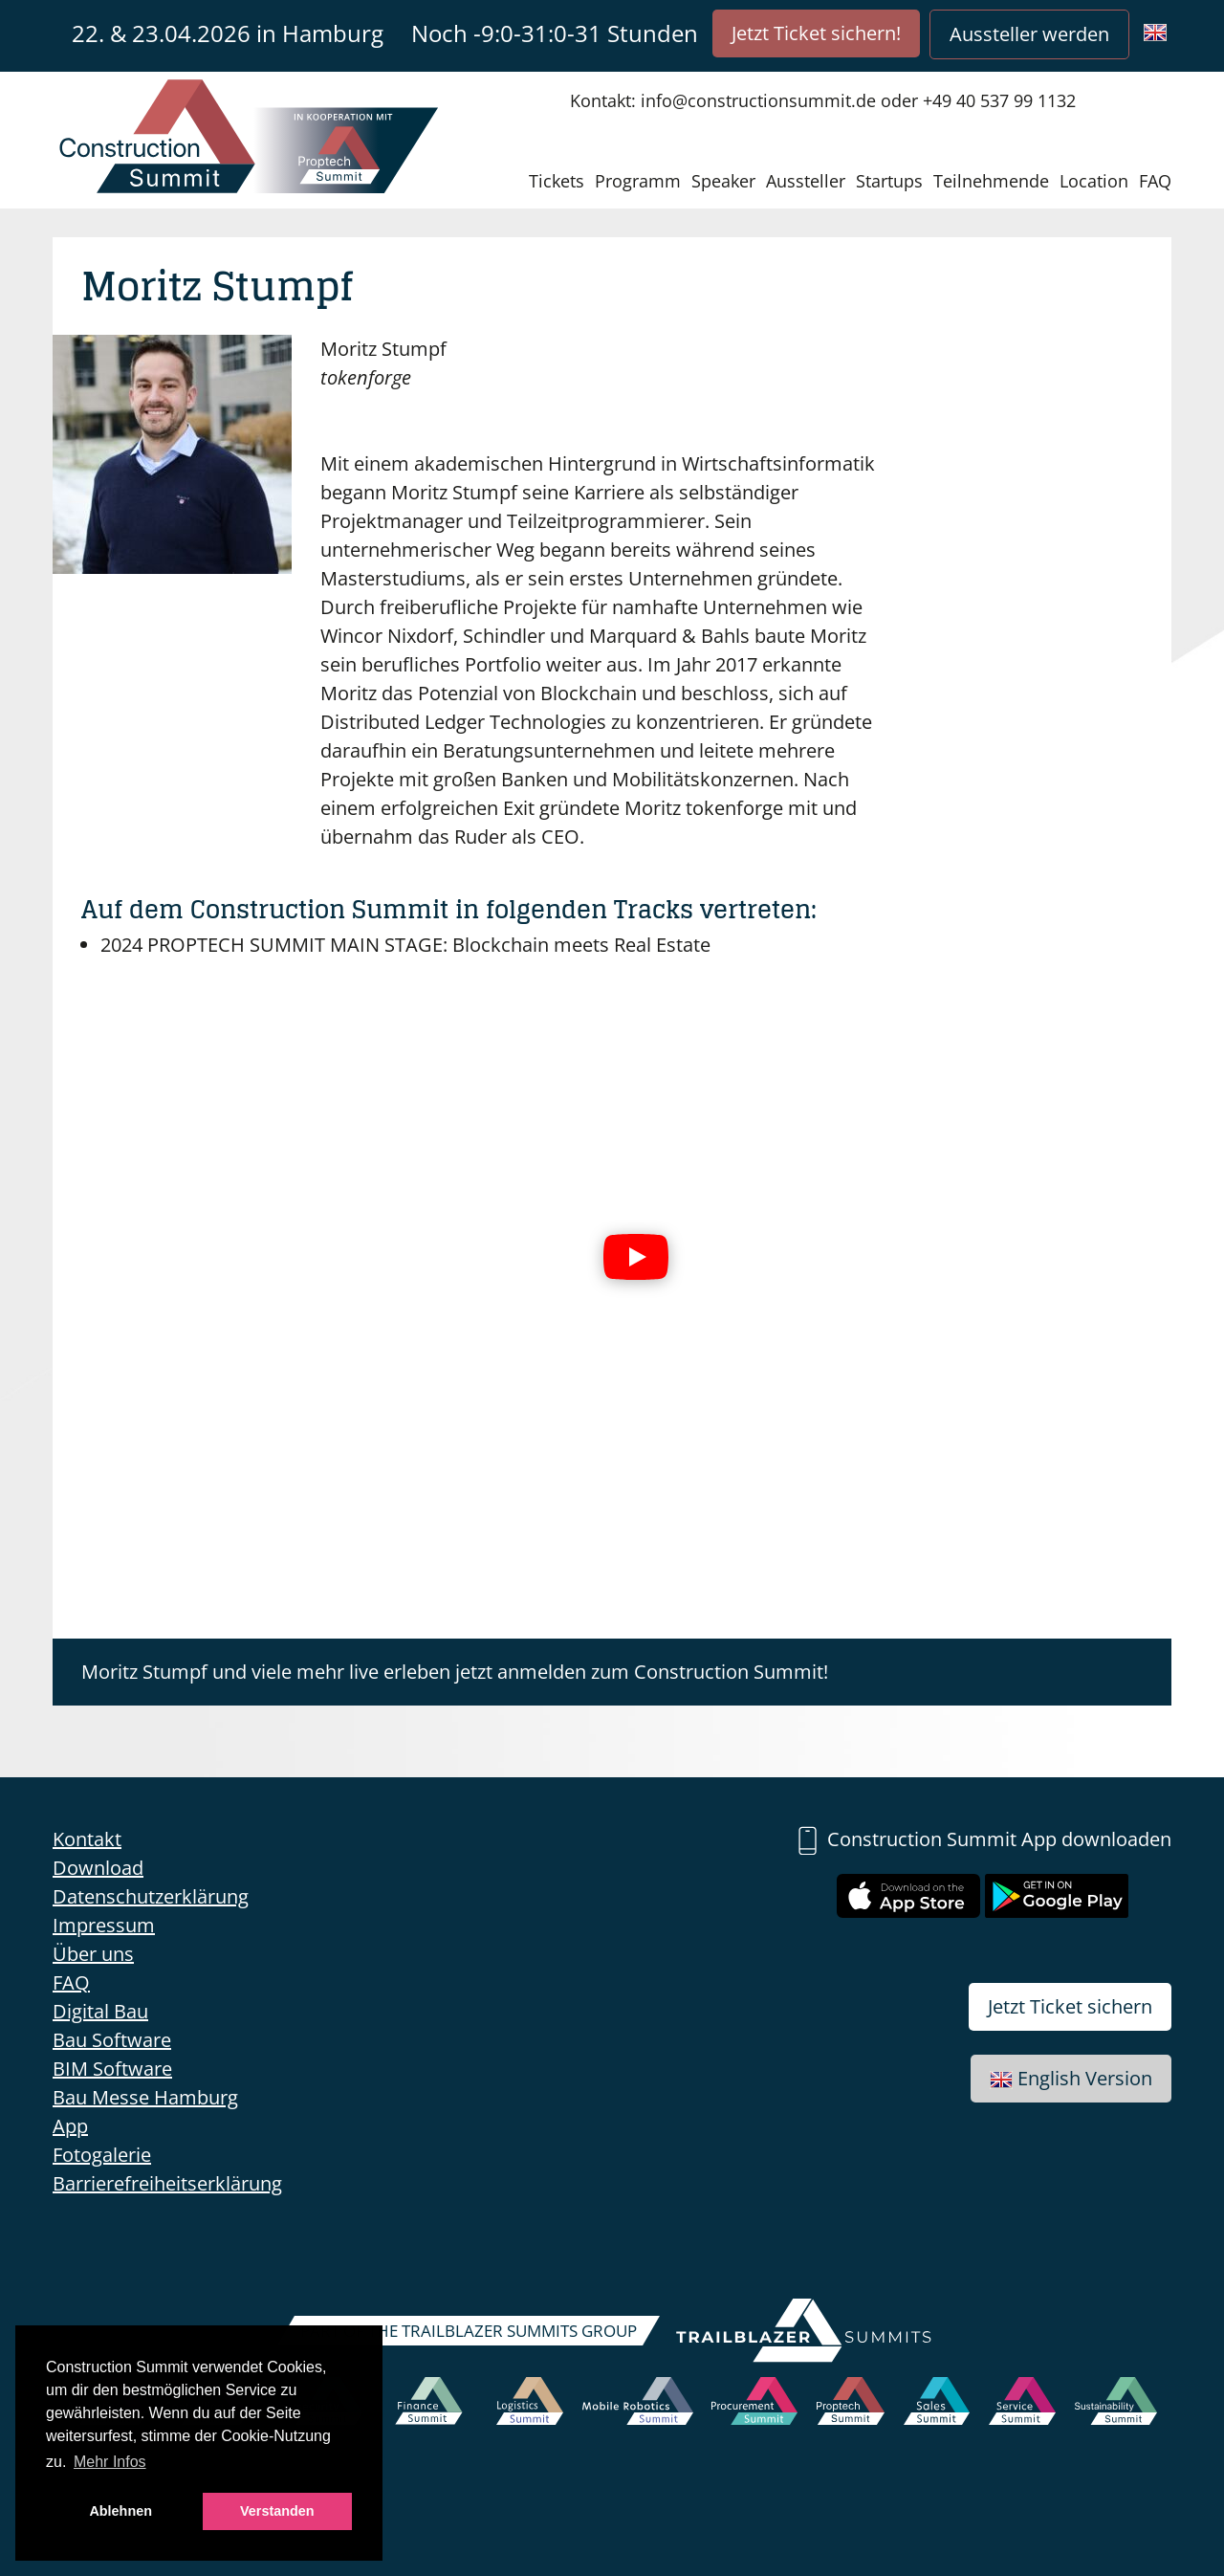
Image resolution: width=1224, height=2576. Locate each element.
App (70, 2126)
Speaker (723, 180)
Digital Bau (100, 2011)
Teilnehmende (991, 180)
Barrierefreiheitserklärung (167, 2183)
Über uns (93, 1954)
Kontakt (87, 1839)
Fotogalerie (102, 2155)
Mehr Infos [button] (110, 2462)
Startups (889, 180)
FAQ (1155, 180)
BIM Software (112, 2068)
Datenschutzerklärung (151, 1896)
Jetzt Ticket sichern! (816, 33)
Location (1094, 180)
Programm (638, 180)
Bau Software (112, 2040)
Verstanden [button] (277, 2511)
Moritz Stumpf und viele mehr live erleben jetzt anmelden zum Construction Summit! (454, 1671)
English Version (1071, 2078)
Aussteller (805, 180)
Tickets (556, 180)
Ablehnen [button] (120, 2511)
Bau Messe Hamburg (145, 2097)
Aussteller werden (1029, 34)
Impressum (104, 1925)
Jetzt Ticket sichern (1070, 2006)
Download (98, 1868)
